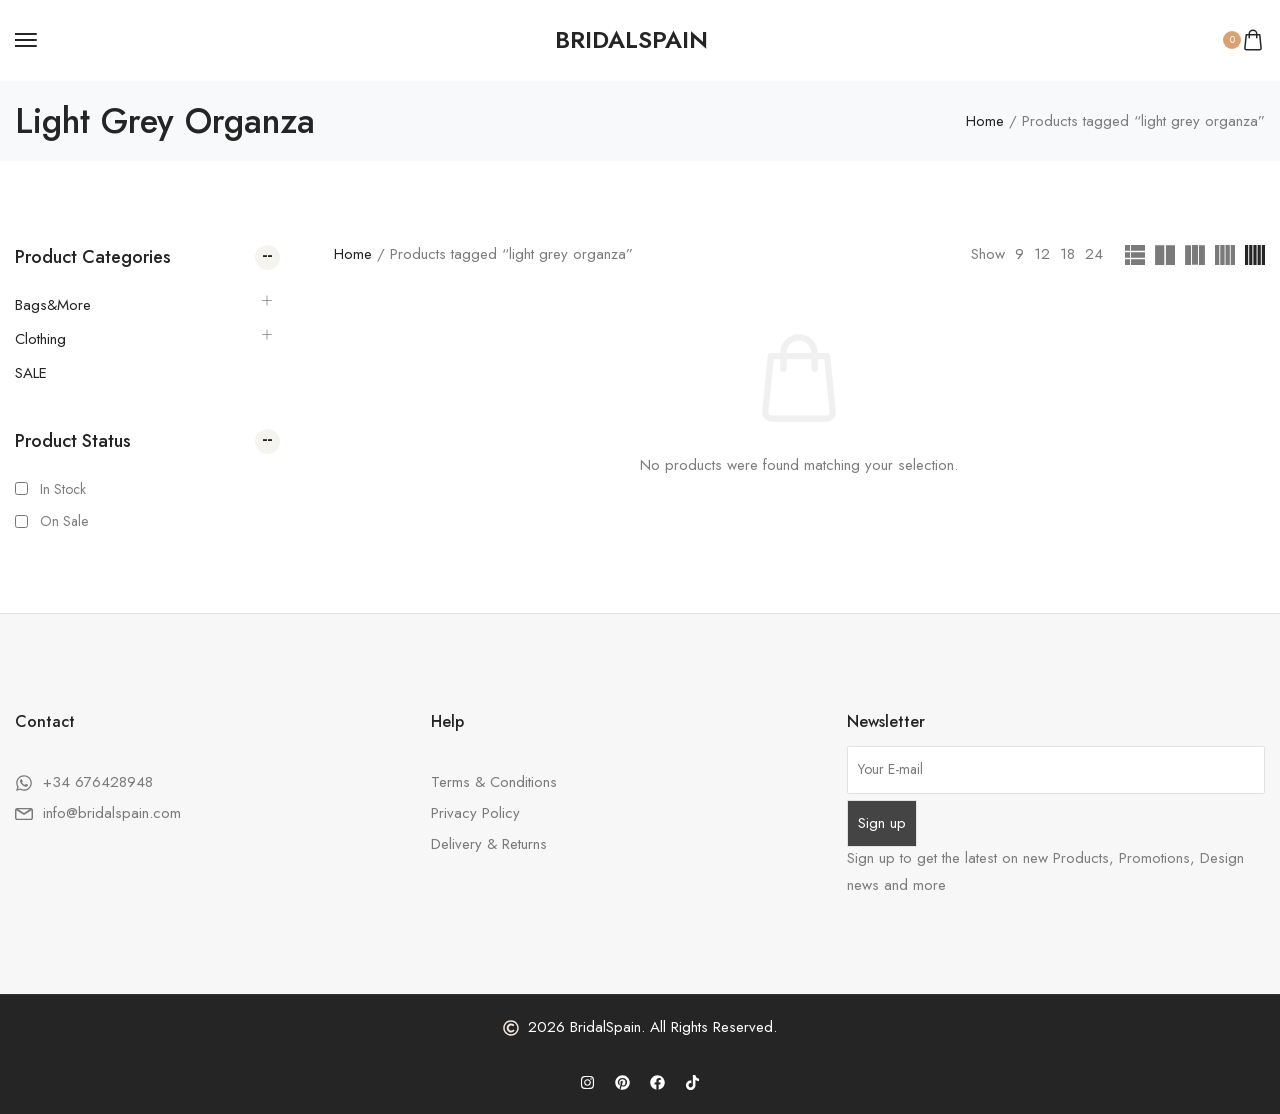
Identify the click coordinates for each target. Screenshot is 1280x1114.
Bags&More (53, 305)
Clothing (40, 339)
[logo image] (631, 40)
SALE (31, 373)
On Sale (64, 521)
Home (985, 121)
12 (1042, 254)
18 (1067, 254)
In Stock (63, 489)
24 (1094, 254)
